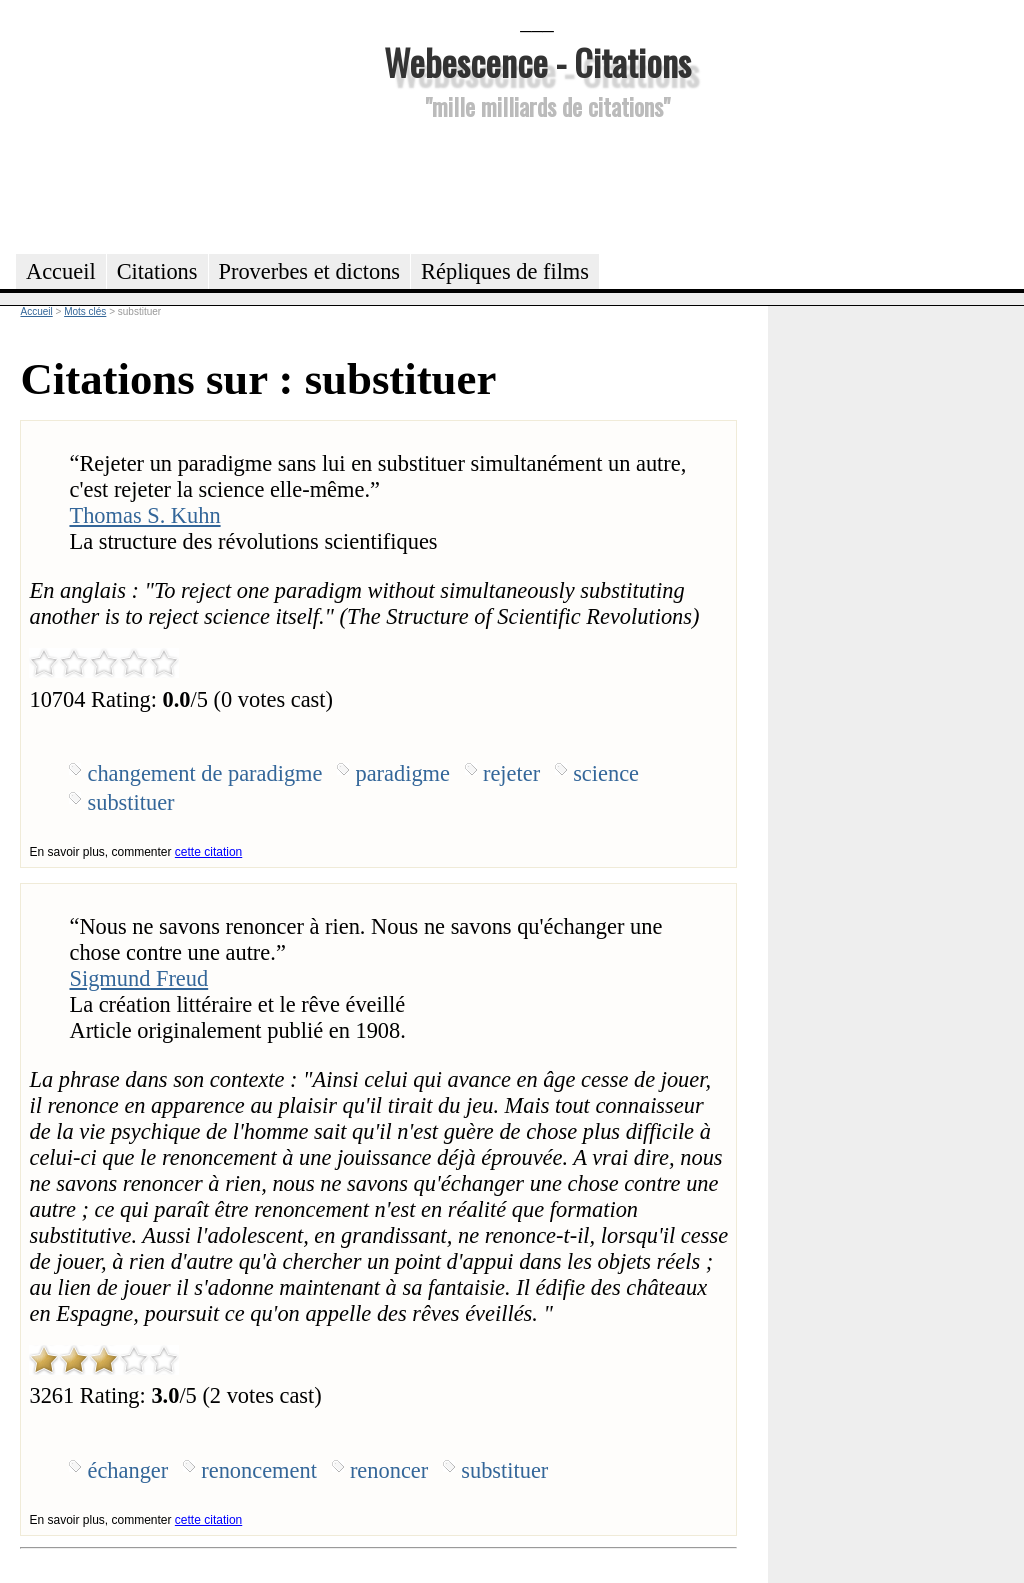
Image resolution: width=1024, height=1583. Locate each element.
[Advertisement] (537, 184)
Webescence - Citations (537, 61)
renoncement (259, 1470)
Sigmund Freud (138, 978)
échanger (127, 1470)
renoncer (389, 1470)
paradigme (402, 773)
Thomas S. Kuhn (144, 515)
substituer (130, 802)
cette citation (208, 852)
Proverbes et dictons (310, 271)
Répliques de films (505, 271)
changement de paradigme (204, 773)
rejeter (511, 773)
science (606, 773)
